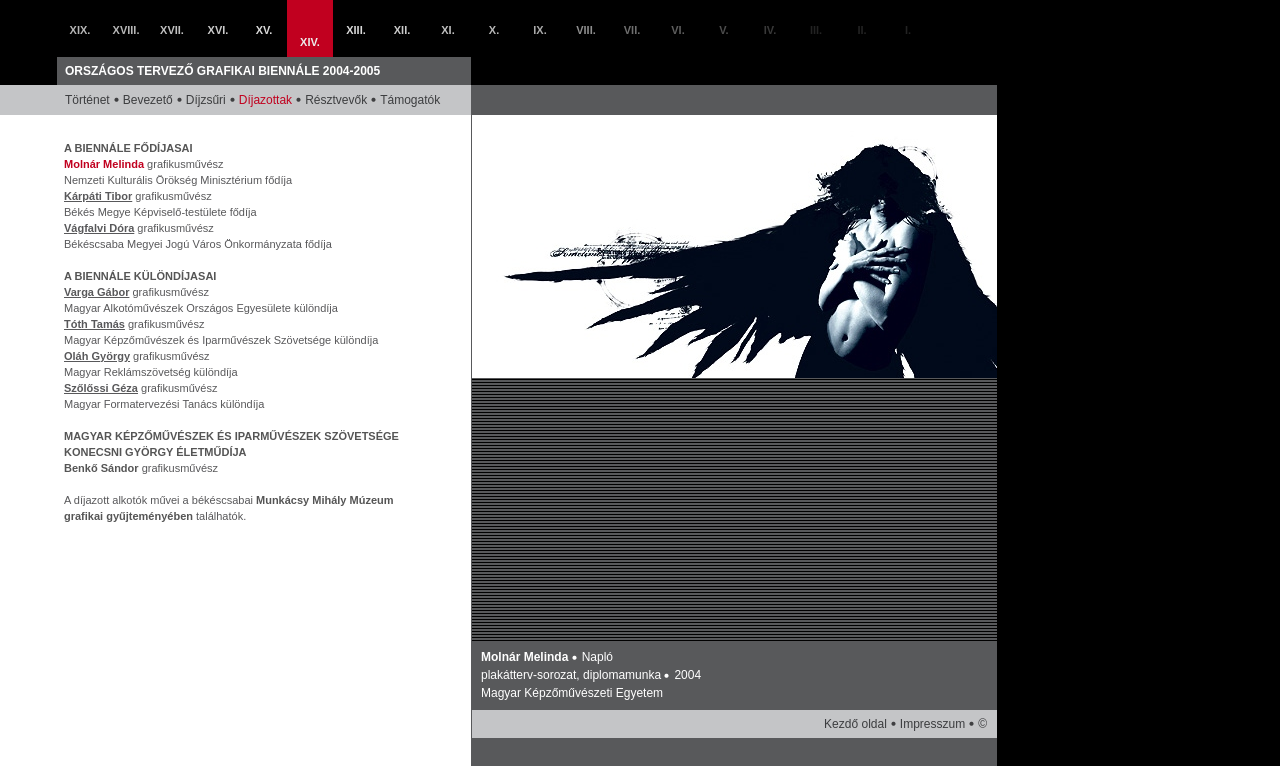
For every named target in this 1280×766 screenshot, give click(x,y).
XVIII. (126, 30)
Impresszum (932, 724)
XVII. (172, 30)
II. (861, 30)
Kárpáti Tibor (98, 196)
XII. (402, 30)
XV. (264, 30)
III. (816, 30)
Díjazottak (265, 100)
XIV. (310, 42)
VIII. (586, 30)
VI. (677, 30)
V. (723, 30)
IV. (770, 30)
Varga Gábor (96, 292)
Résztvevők (336, 100)
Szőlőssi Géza (101, 388)
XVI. (218, 30)
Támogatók (410, 100)
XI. (447, 30)
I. (908, 30)
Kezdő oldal (855, 724)
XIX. (80, 30)
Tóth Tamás (94, 324)
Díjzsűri (206, 100)
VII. (632, 30)
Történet (87, 100)
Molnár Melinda (104, 164)
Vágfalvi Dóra (99, 228)
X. (494, 30)
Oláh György (97, 356)
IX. (539, 30)
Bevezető (148, 100)
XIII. (356, 30)
